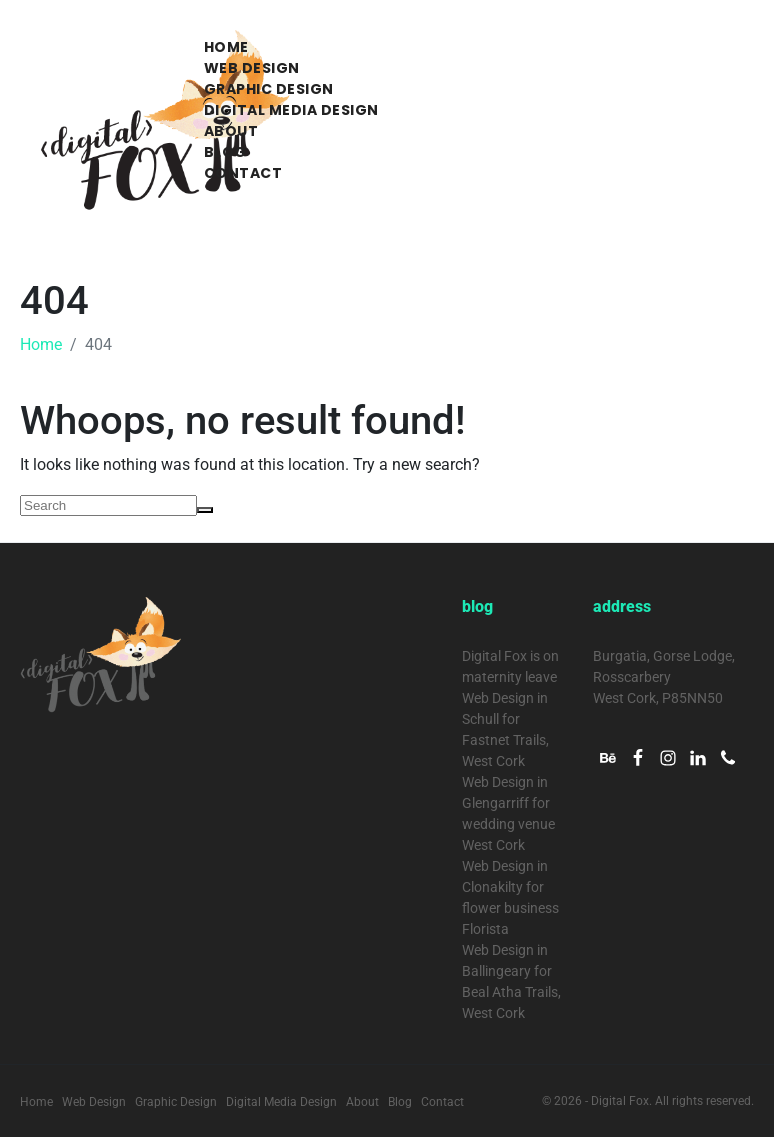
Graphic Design (269, 89)
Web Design (252, 68)
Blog (225, 152)
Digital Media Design (291, 110)
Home (226, 47)
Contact (243, 173)
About (231, 131)
